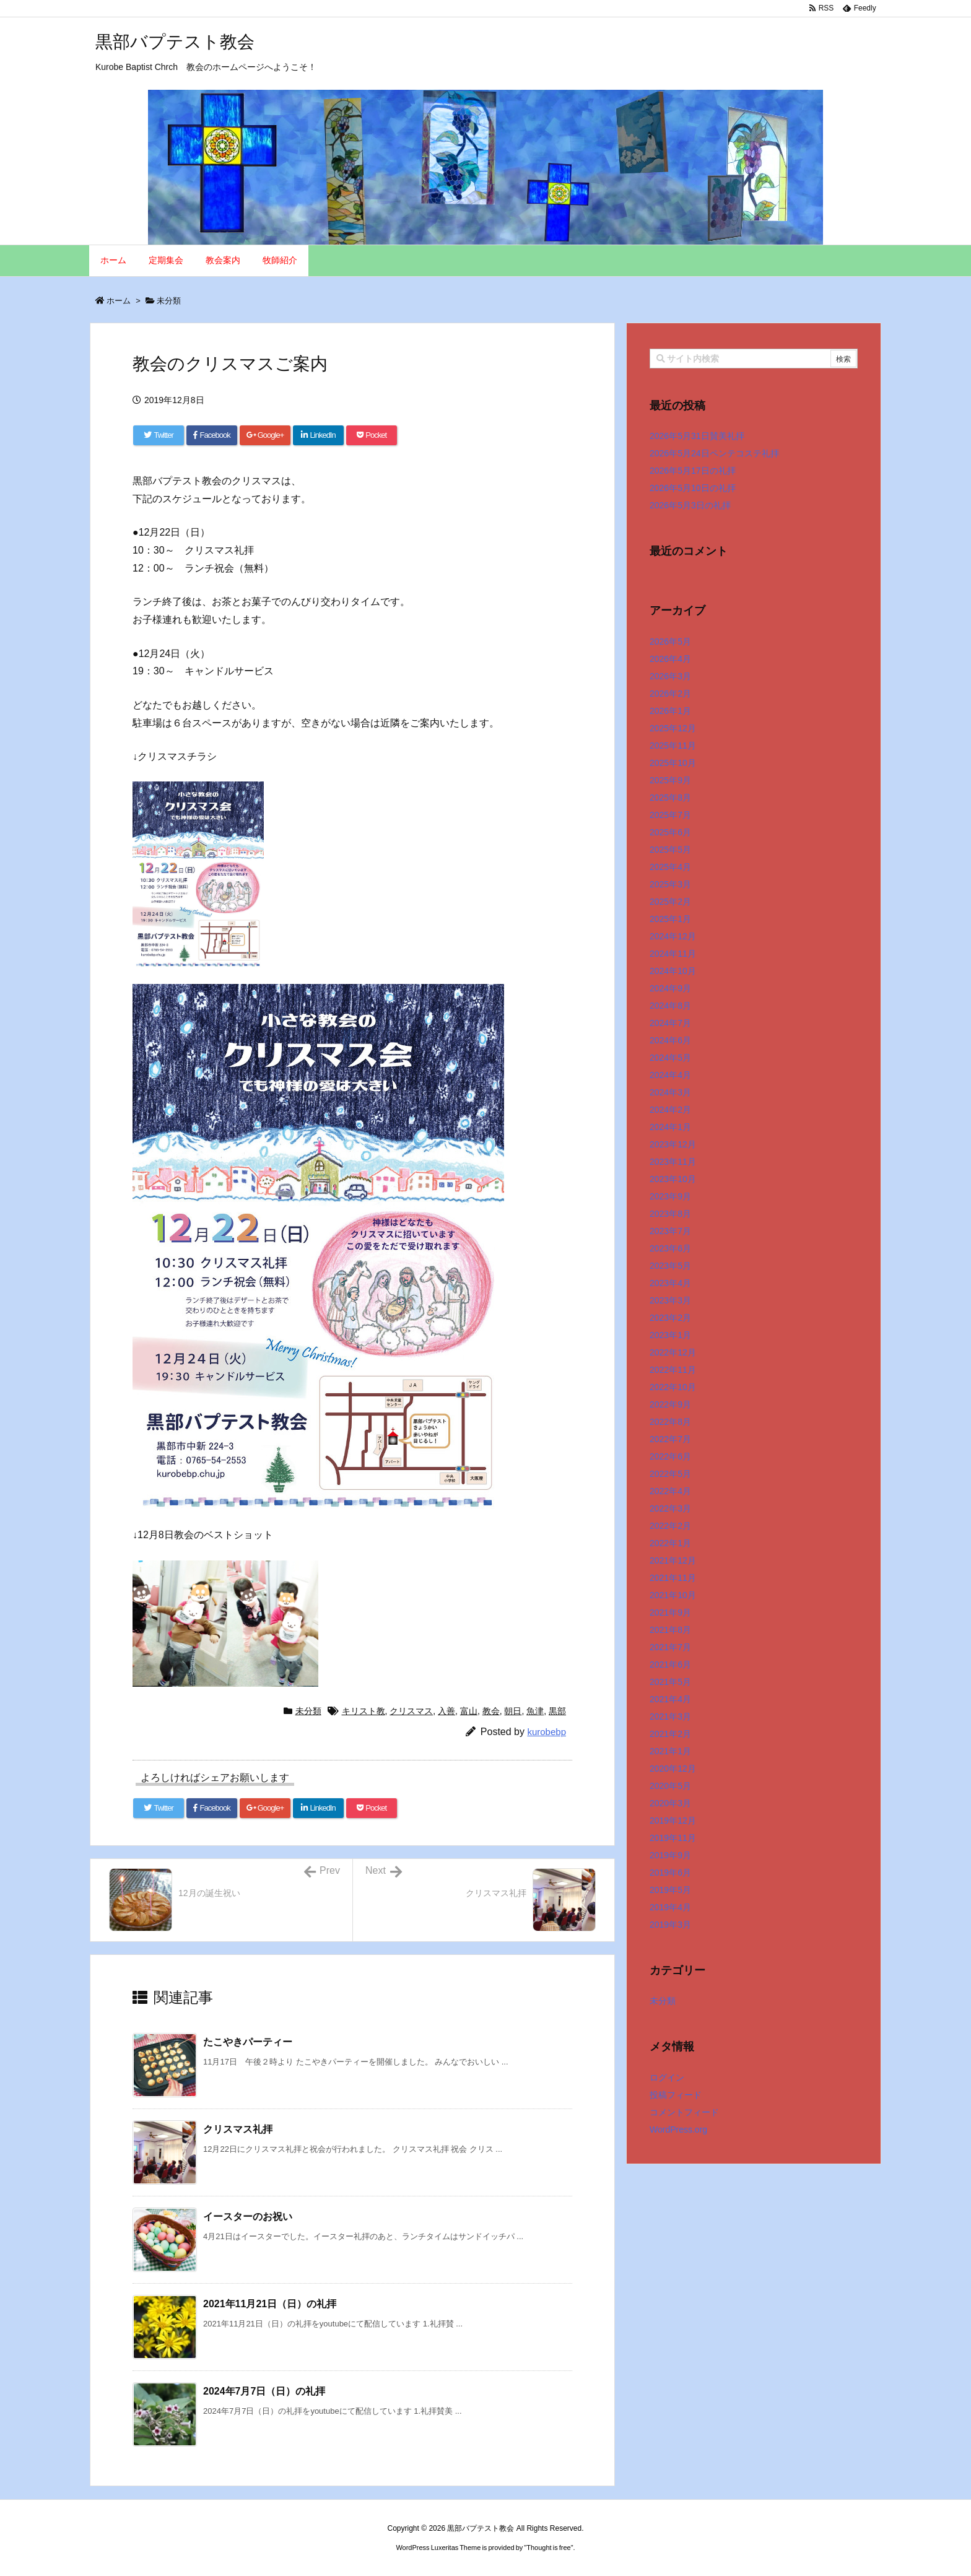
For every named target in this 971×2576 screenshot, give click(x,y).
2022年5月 (670, 1474)
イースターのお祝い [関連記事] (247, 2216)
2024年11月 (673, 954)
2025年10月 (673, 763)
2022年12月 (673, 1352)
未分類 (169, 300)
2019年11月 (673, 1838)
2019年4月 (670, 1907)
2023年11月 (673, 1162)
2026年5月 (670, 641)
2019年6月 (670, 1873)
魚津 (535, 1711)
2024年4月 (670, 1075)
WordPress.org (678, 2129)
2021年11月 (673, 1578)
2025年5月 (670, 850)
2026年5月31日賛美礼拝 (697, 436)
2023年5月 (670, 1266)
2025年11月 (673, 746)
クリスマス (411, 1711)
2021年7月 (670, 1647)
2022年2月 (670, 1526)
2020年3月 (670, 1803)
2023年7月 (670, 1231)
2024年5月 (670, 1058)
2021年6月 (670, 1664)
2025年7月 (670, 815)
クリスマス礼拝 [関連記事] (237, 2129)
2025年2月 (670, 902)
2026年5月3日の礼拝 (690, 505)
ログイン (667, 2077)
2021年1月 (670, 1751)
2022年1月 (670, 1543)
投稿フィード (676, 2095)
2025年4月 (670, 867)
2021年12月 (673, 1560)
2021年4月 (670, 1699)
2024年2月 (670, 1110)
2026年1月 (670, 711)
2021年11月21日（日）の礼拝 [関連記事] (269, 2304)
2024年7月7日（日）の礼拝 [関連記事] (264, 2391)
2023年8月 (670, 1214)
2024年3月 (670, 1092)
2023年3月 (670, 1300)
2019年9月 (670, 1855)
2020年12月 (673, 1768)
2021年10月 (673, 1595)
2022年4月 (670, 1491)
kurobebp (546, 1731)
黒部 (557, 1711)
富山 (468, 1711)
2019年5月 (670, 1890)
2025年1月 (670, 919)
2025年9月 (670, 780)
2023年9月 (670, 1196)
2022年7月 (670, 1439)
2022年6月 (670, 1456)
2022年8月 (670, 1422)
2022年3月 (670, 1508)
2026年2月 (670, 693)
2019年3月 (670, 1925)
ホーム (119, 300)
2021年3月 (670, 1716)
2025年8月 (670, 798)
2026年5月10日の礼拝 (693, 488)
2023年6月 (670, 1248)
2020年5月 (670, 1786)
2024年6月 (670, 1040)
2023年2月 (670, 1318)
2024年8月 (670, 1006)
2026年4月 (670, 659)
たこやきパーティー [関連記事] (247, 2042)
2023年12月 (673, 1144)
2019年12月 (673, 1820)
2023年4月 (670, 1283)
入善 (446, 1711)
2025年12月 (673, 728)
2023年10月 (673, 1179)
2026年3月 (670, 676)
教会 (491, 1711)
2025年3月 (670, 884)
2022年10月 (673, 1387)
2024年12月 (673, 936)
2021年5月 (670, 1682)
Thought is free (548, 2547)
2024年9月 (670, 988)
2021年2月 (670, 1734)
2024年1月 (670, 1127)
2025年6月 (670, 832)
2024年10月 (673, 971)
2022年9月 (670, 1404)
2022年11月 (673, 1370)
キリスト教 (363, 1711)
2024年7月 (670, 1023)
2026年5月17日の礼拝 (693, 471)
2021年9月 (670, 1612)
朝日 (512, 1711)
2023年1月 (670, 1335)
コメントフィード (684, 2112)
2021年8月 (670, 1630)
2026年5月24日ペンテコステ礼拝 (714, 453)
